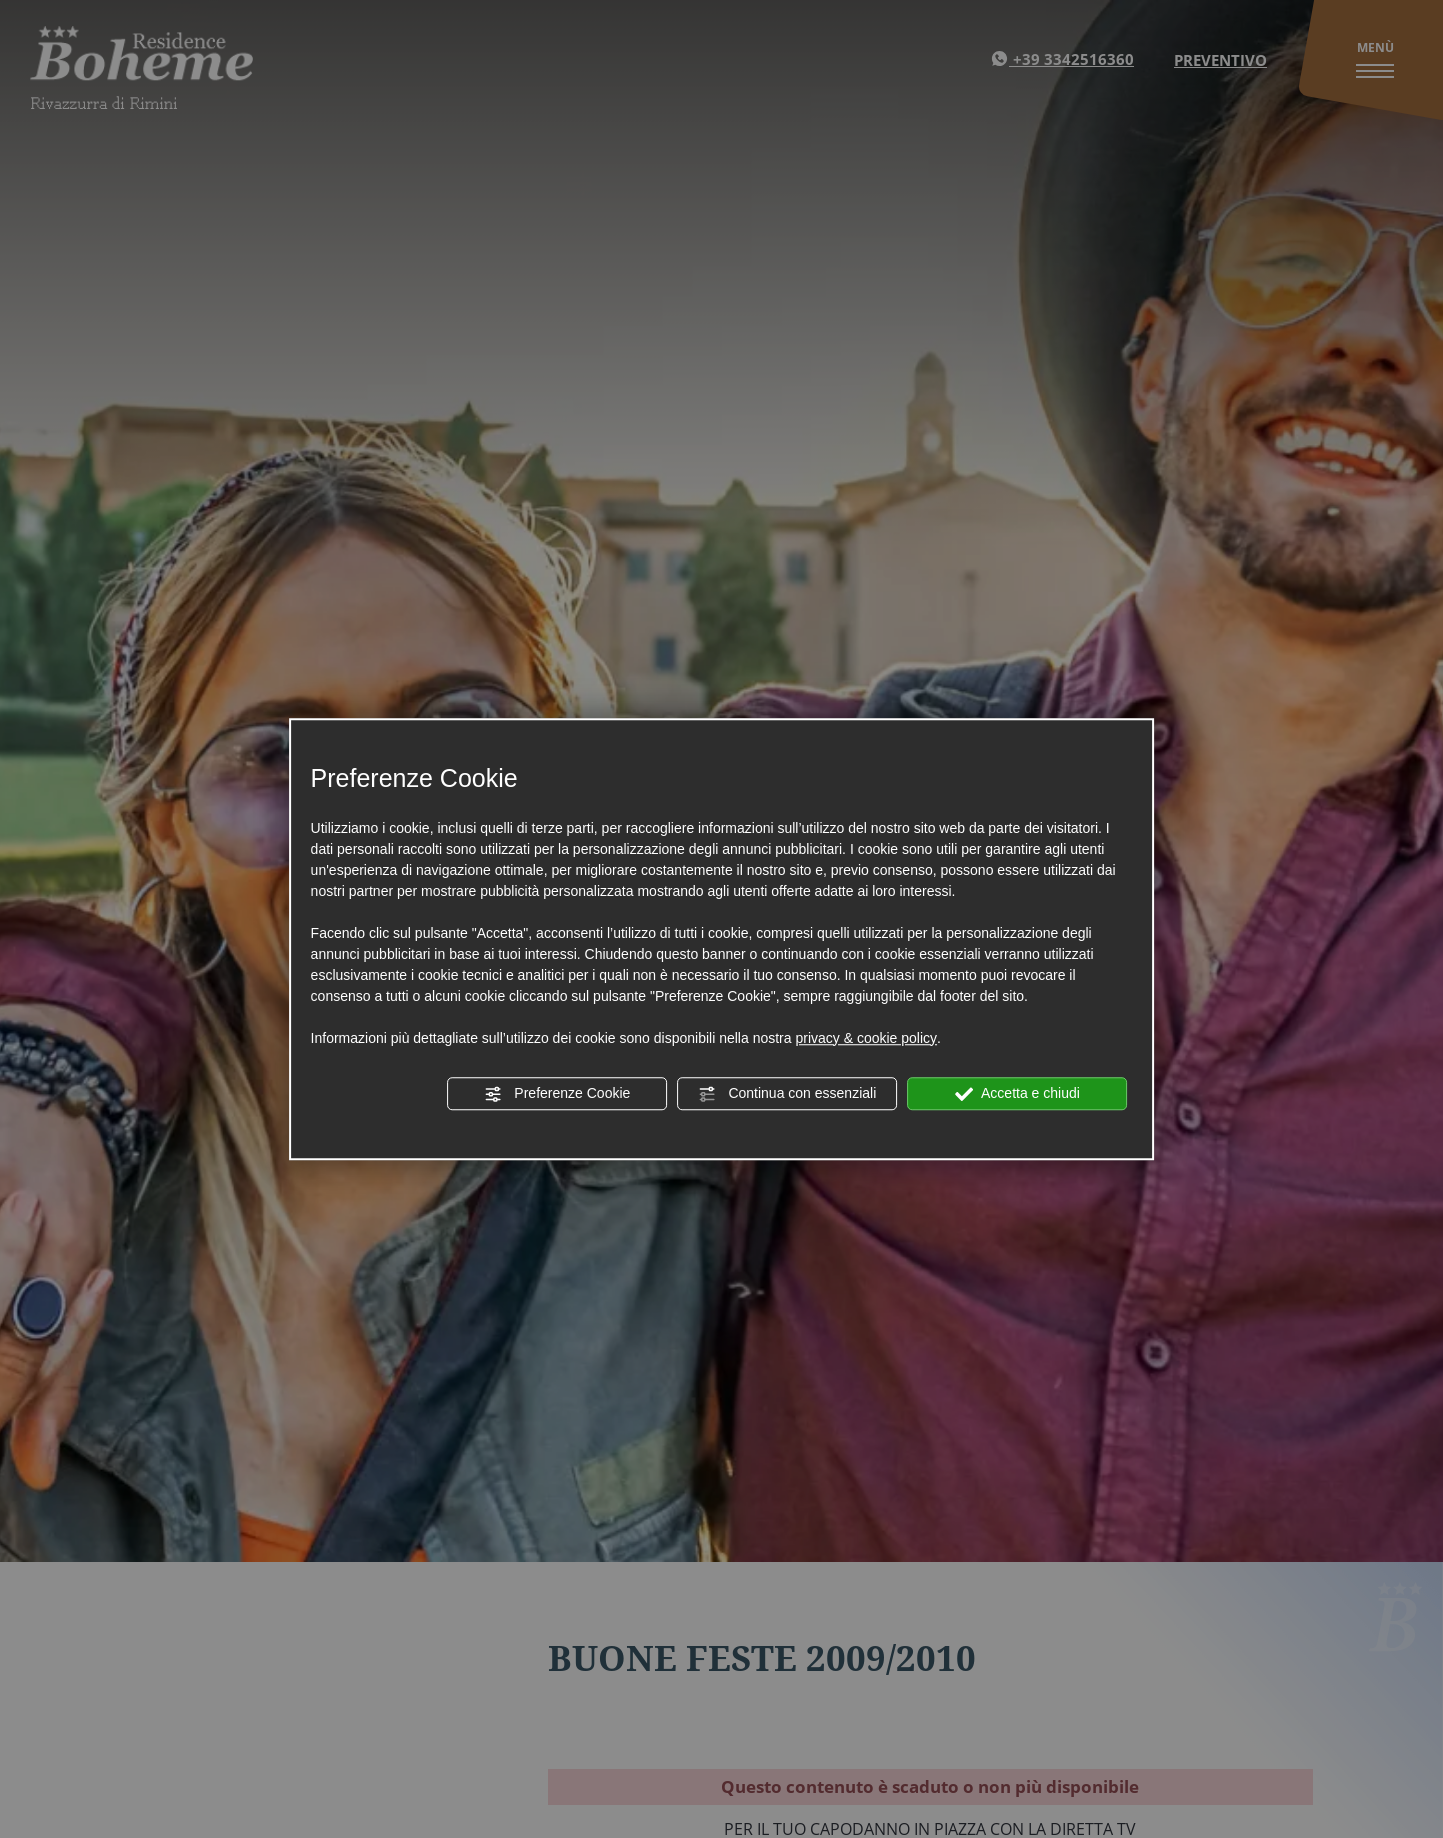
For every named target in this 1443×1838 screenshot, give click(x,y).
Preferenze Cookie (557, 1094)
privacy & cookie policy (866, 1038)
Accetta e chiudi (1017, 1094)
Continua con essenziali (788, 1094)
